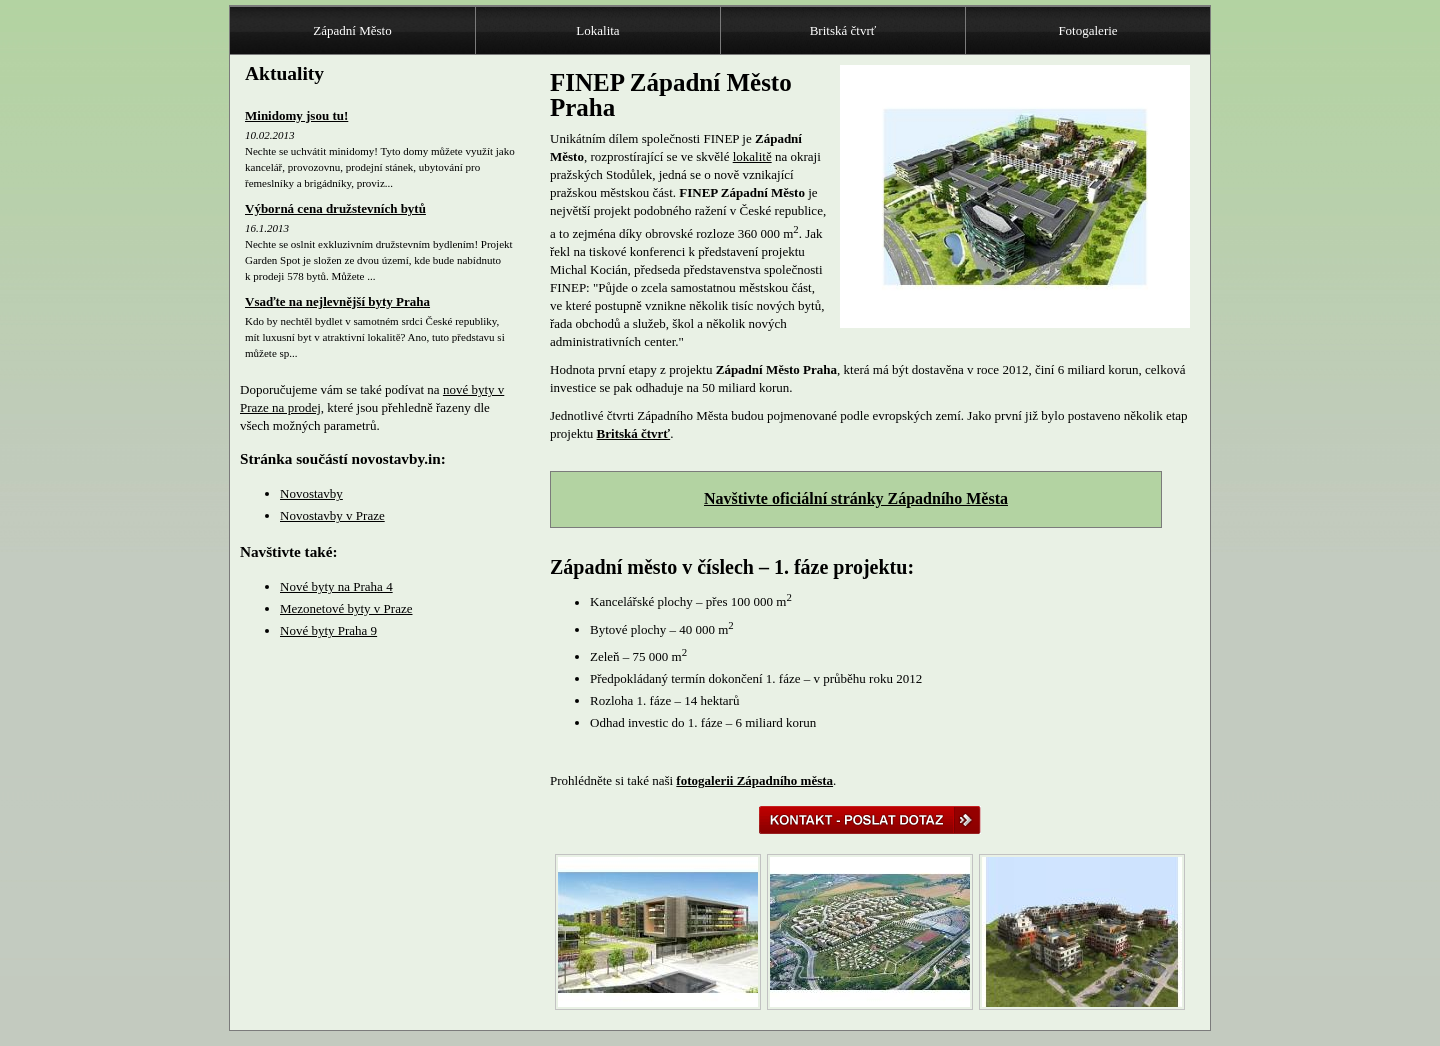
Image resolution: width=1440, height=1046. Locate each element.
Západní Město (352, 30)
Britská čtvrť (843, 30)
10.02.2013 (270, 135)
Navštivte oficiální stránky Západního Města (856, 498)
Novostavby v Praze (332, 515)
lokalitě (752, 156)
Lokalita (597, 30)
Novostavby (311, 493)
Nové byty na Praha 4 (336, 586)
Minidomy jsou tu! (296, 115)
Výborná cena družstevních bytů (335, 208)
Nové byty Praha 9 (328, 630)
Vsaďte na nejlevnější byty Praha (337, 301)
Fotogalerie (1087, 30)
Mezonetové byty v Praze (346, 608)
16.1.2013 (267, 228)
